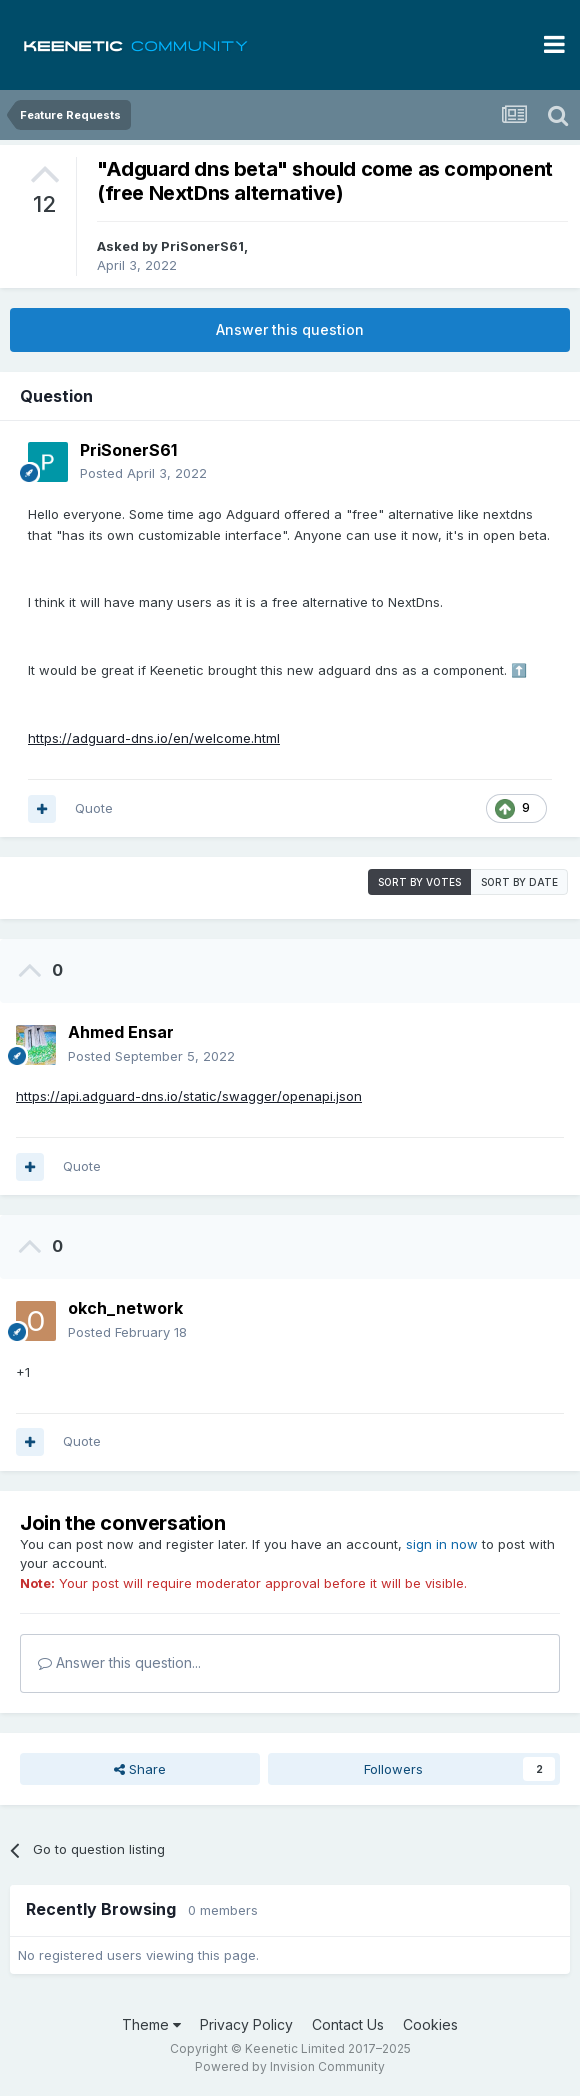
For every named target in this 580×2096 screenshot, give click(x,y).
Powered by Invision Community (290, 2066)
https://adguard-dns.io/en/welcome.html (154, 738)
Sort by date (519, 882)
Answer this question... (119, 1662)
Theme (151, 2024)
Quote (94, 808)
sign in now (442, 1544)
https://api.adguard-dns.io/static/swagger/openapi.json (189, 1096)
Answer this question (290, 329)
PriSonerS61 (202, 246)
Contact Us (348, 2024)
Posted (143, 473)
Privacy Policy (246, 2024)
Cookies (430, 2024)
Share (140, 1769)
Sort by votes (419, 882)
